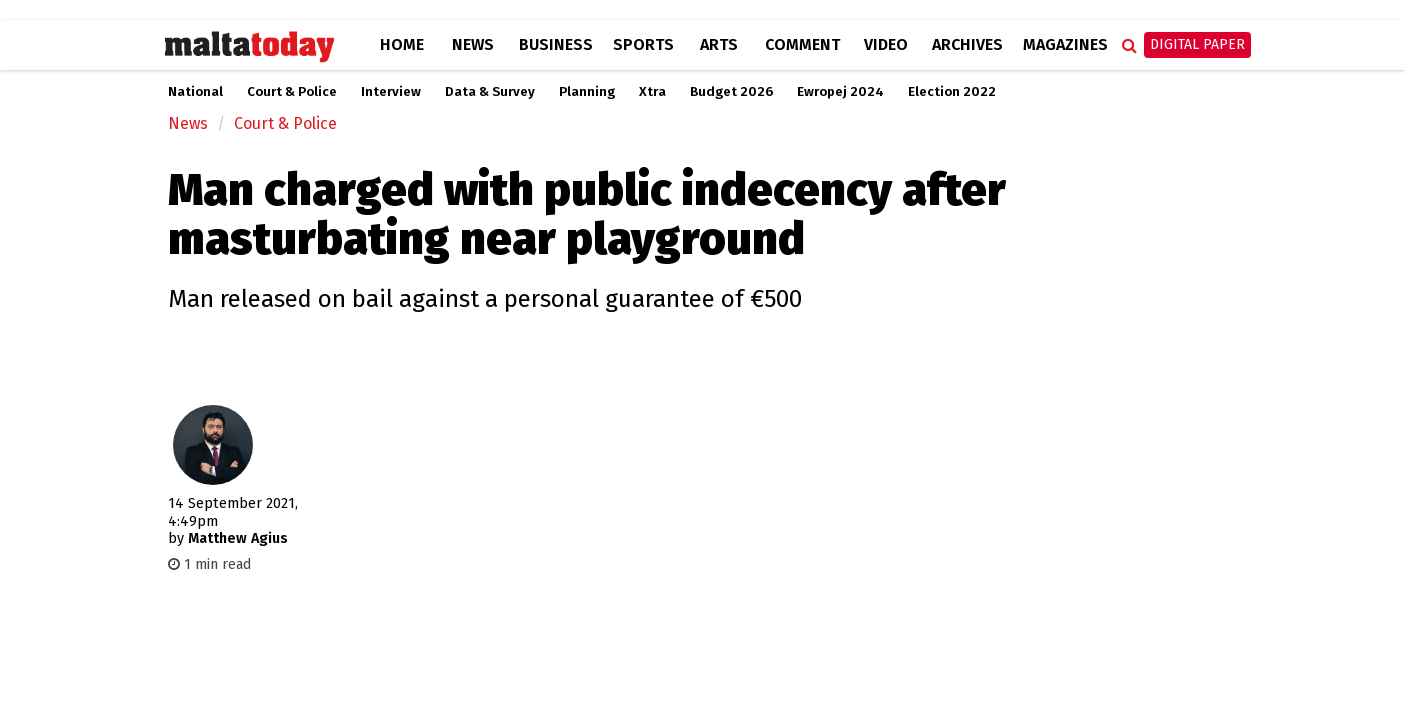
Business (556, 44)
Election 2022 (952, 92)
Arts (719, 44)
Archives (967, 44)
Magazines (1065, 44)
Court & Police (292, 92)
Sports (643, 44)
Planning (587, 92)
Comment (802, 44)
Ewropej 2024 (840, 92)
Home (402, 44)
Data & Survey (490, 92)
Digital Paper (1197, 44)
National (195, 92)
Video (886, 44)
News (473, 44)
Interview (391, 92)
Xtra (652, 92)
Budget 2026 (731, 92)
